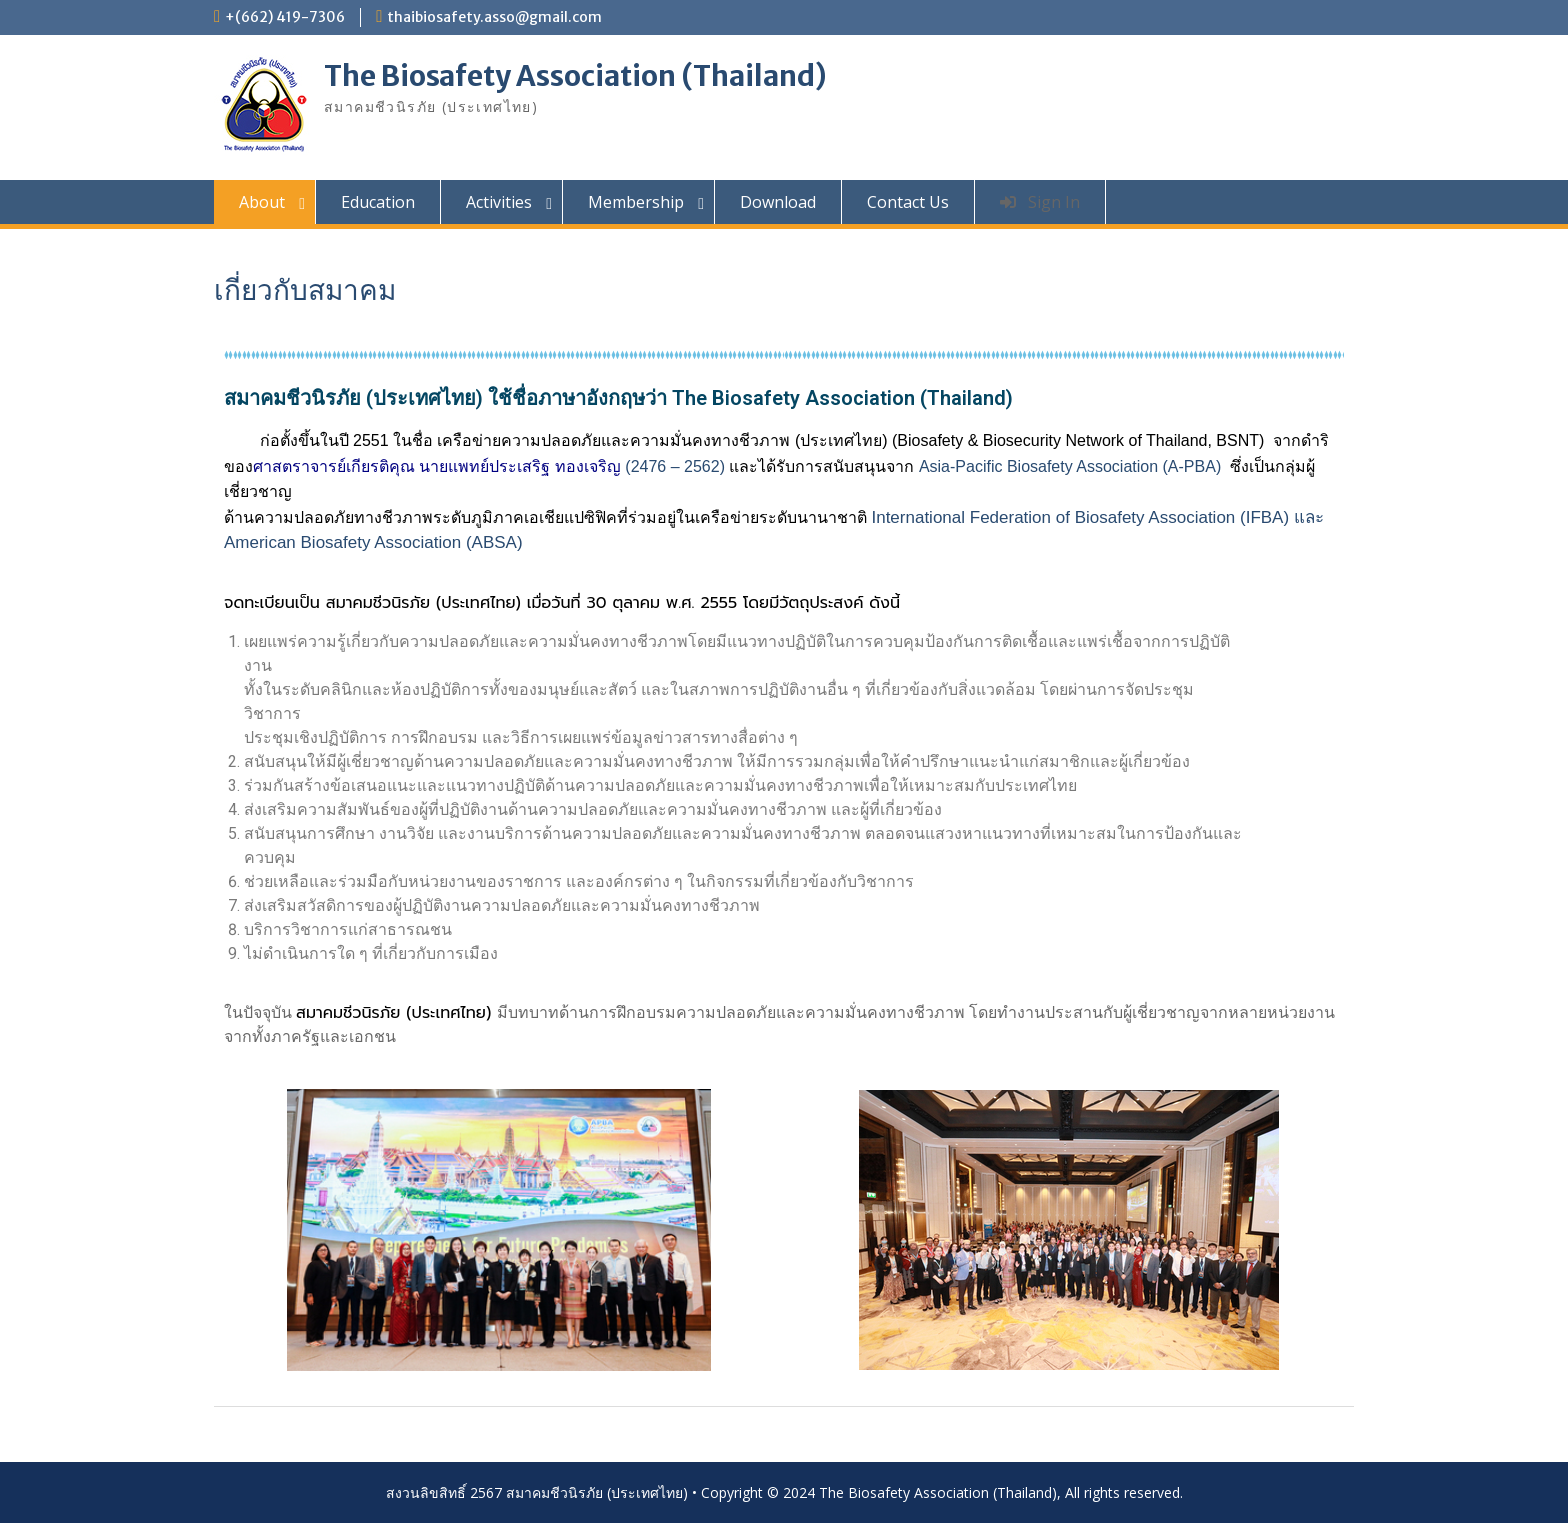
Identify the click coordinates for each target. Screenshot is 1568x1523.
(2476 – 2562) (489, 466)
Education (378, 202)
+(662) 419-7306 (285, 17)
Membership (636, 202)
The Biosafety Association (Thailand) (575, 76)
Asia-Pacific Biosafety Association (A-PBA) (1070, 466)
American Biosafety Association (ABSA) (378, 542)
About (262, 202)
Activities (499, 202)
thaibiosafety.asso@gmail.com (494, 17)
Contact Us (908, 202)
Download (778, 202)
